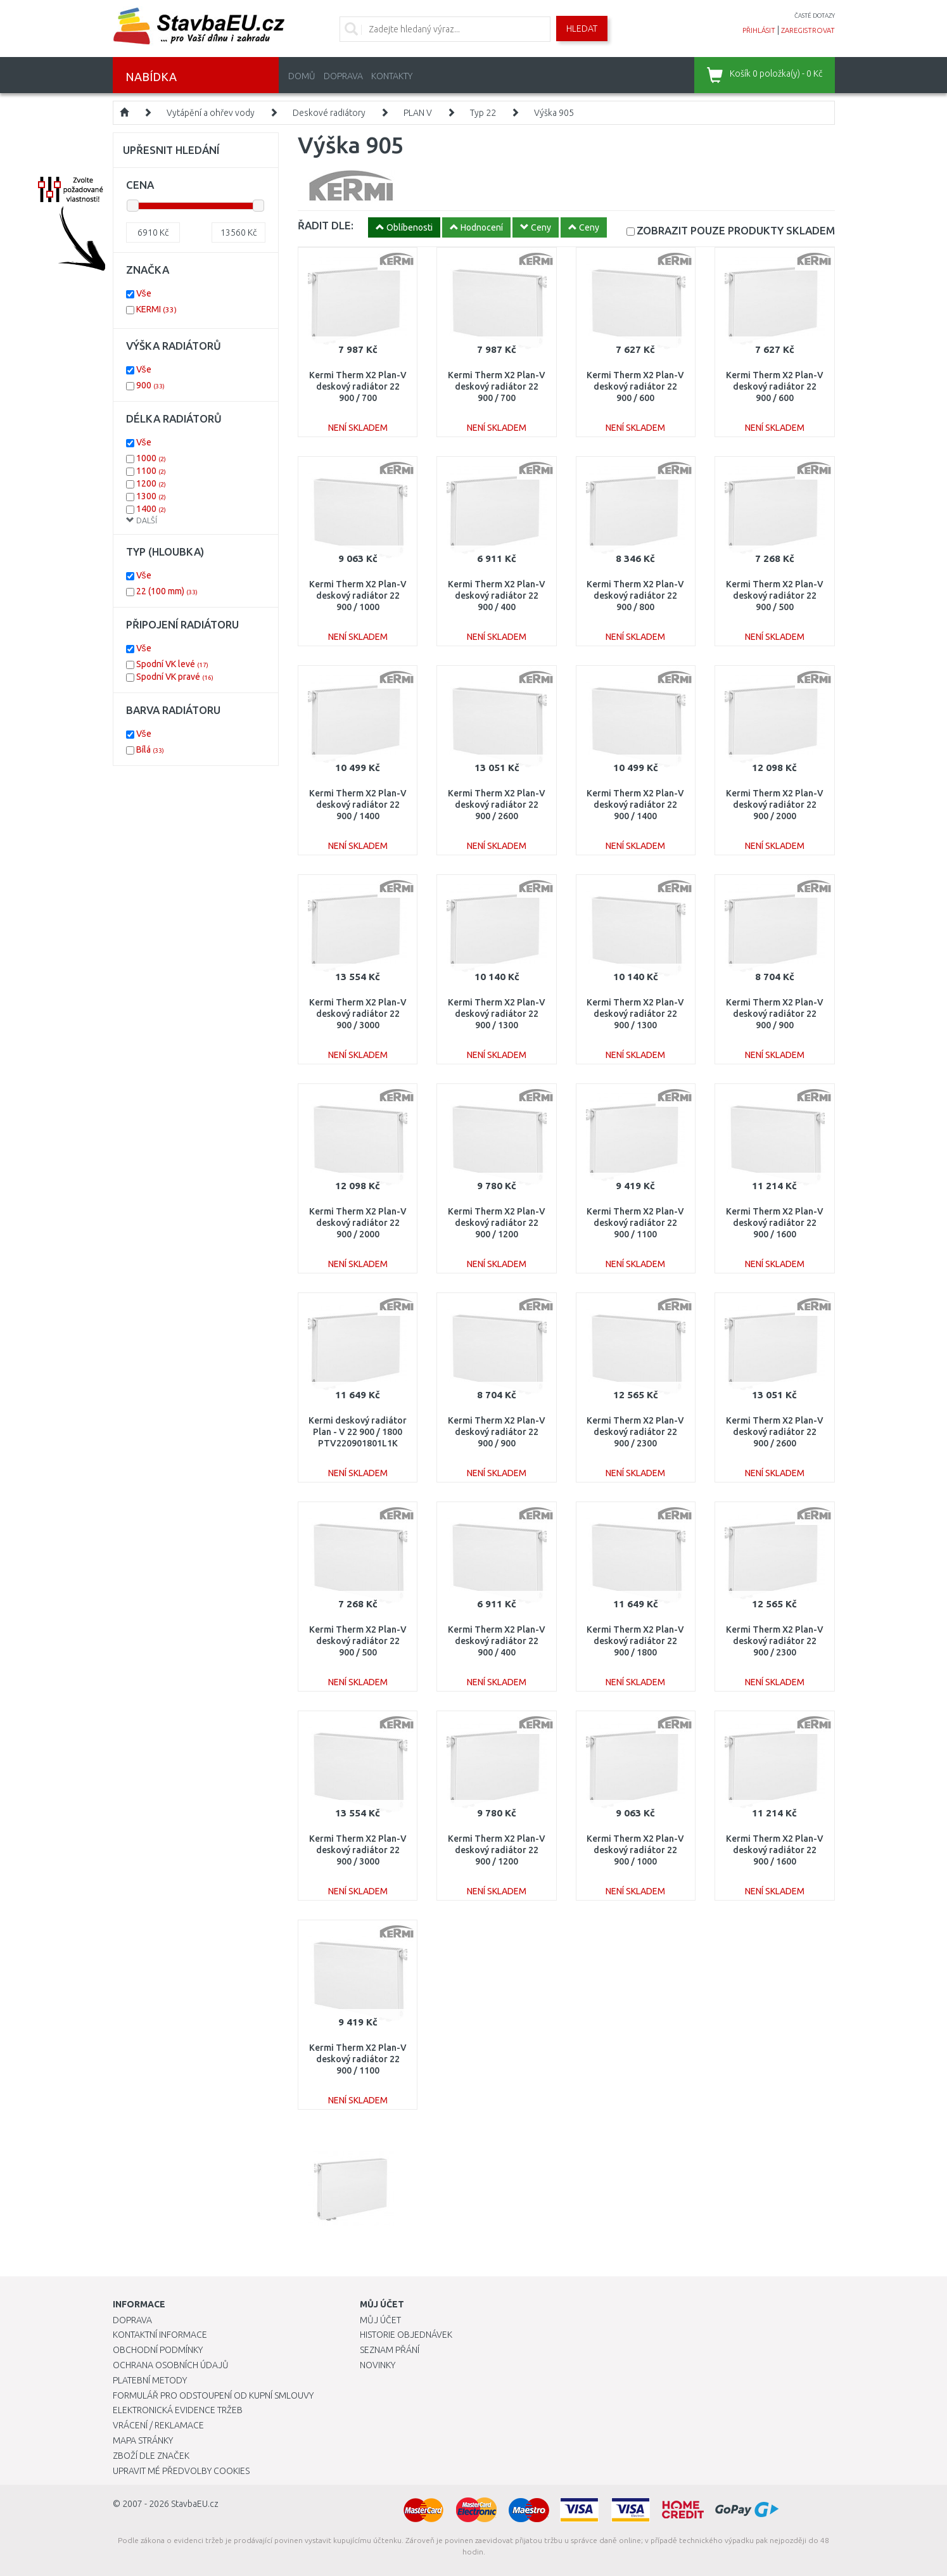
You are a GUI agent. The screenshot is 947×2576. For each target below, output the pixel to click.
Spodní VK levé (172, 664)
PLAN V (418, 113)
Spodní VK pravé (174, 677)
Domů (301, 76)
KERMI (156, 309)
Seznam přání (389, 2350)
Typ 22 (483, 113)
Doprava (343, 76)
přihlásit (758, 30)
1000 (151, 458)
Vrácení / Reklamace (158, 2425)
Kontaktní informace (160, 2335)
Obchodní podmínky (158, 2350)
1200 (151, 483)
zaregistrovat (808, 30)
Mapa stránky (143, 2440)
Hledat (581, 28)
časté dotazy (814, 15)
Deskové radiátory (329, 113)
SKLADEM (736, 230)
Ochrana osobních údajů (171, 2365)
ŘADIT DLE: (325, 225)
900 (150, 385)
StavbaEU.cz (195, 2504)
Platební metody (150, 2380)
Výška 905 (554, 113)
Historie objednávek (406, 2335)
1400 (151, 509)
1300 (151, 496)
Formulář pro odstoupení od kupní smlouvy (213, 2395)
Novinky (377, 2365)
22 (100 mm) (167, 591)
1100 (151, 471)
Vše (143, 293)
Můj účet (380, 2320)
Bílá (150, 749)
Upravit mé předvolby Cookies (181, 2471)
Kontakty (391, 76)
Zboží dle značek (151, 2456)
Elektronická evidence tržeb (178, 2410)
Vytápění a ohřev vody (211, 113)
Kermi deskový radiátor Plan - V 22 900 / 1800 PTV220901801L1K (357, 1431)
